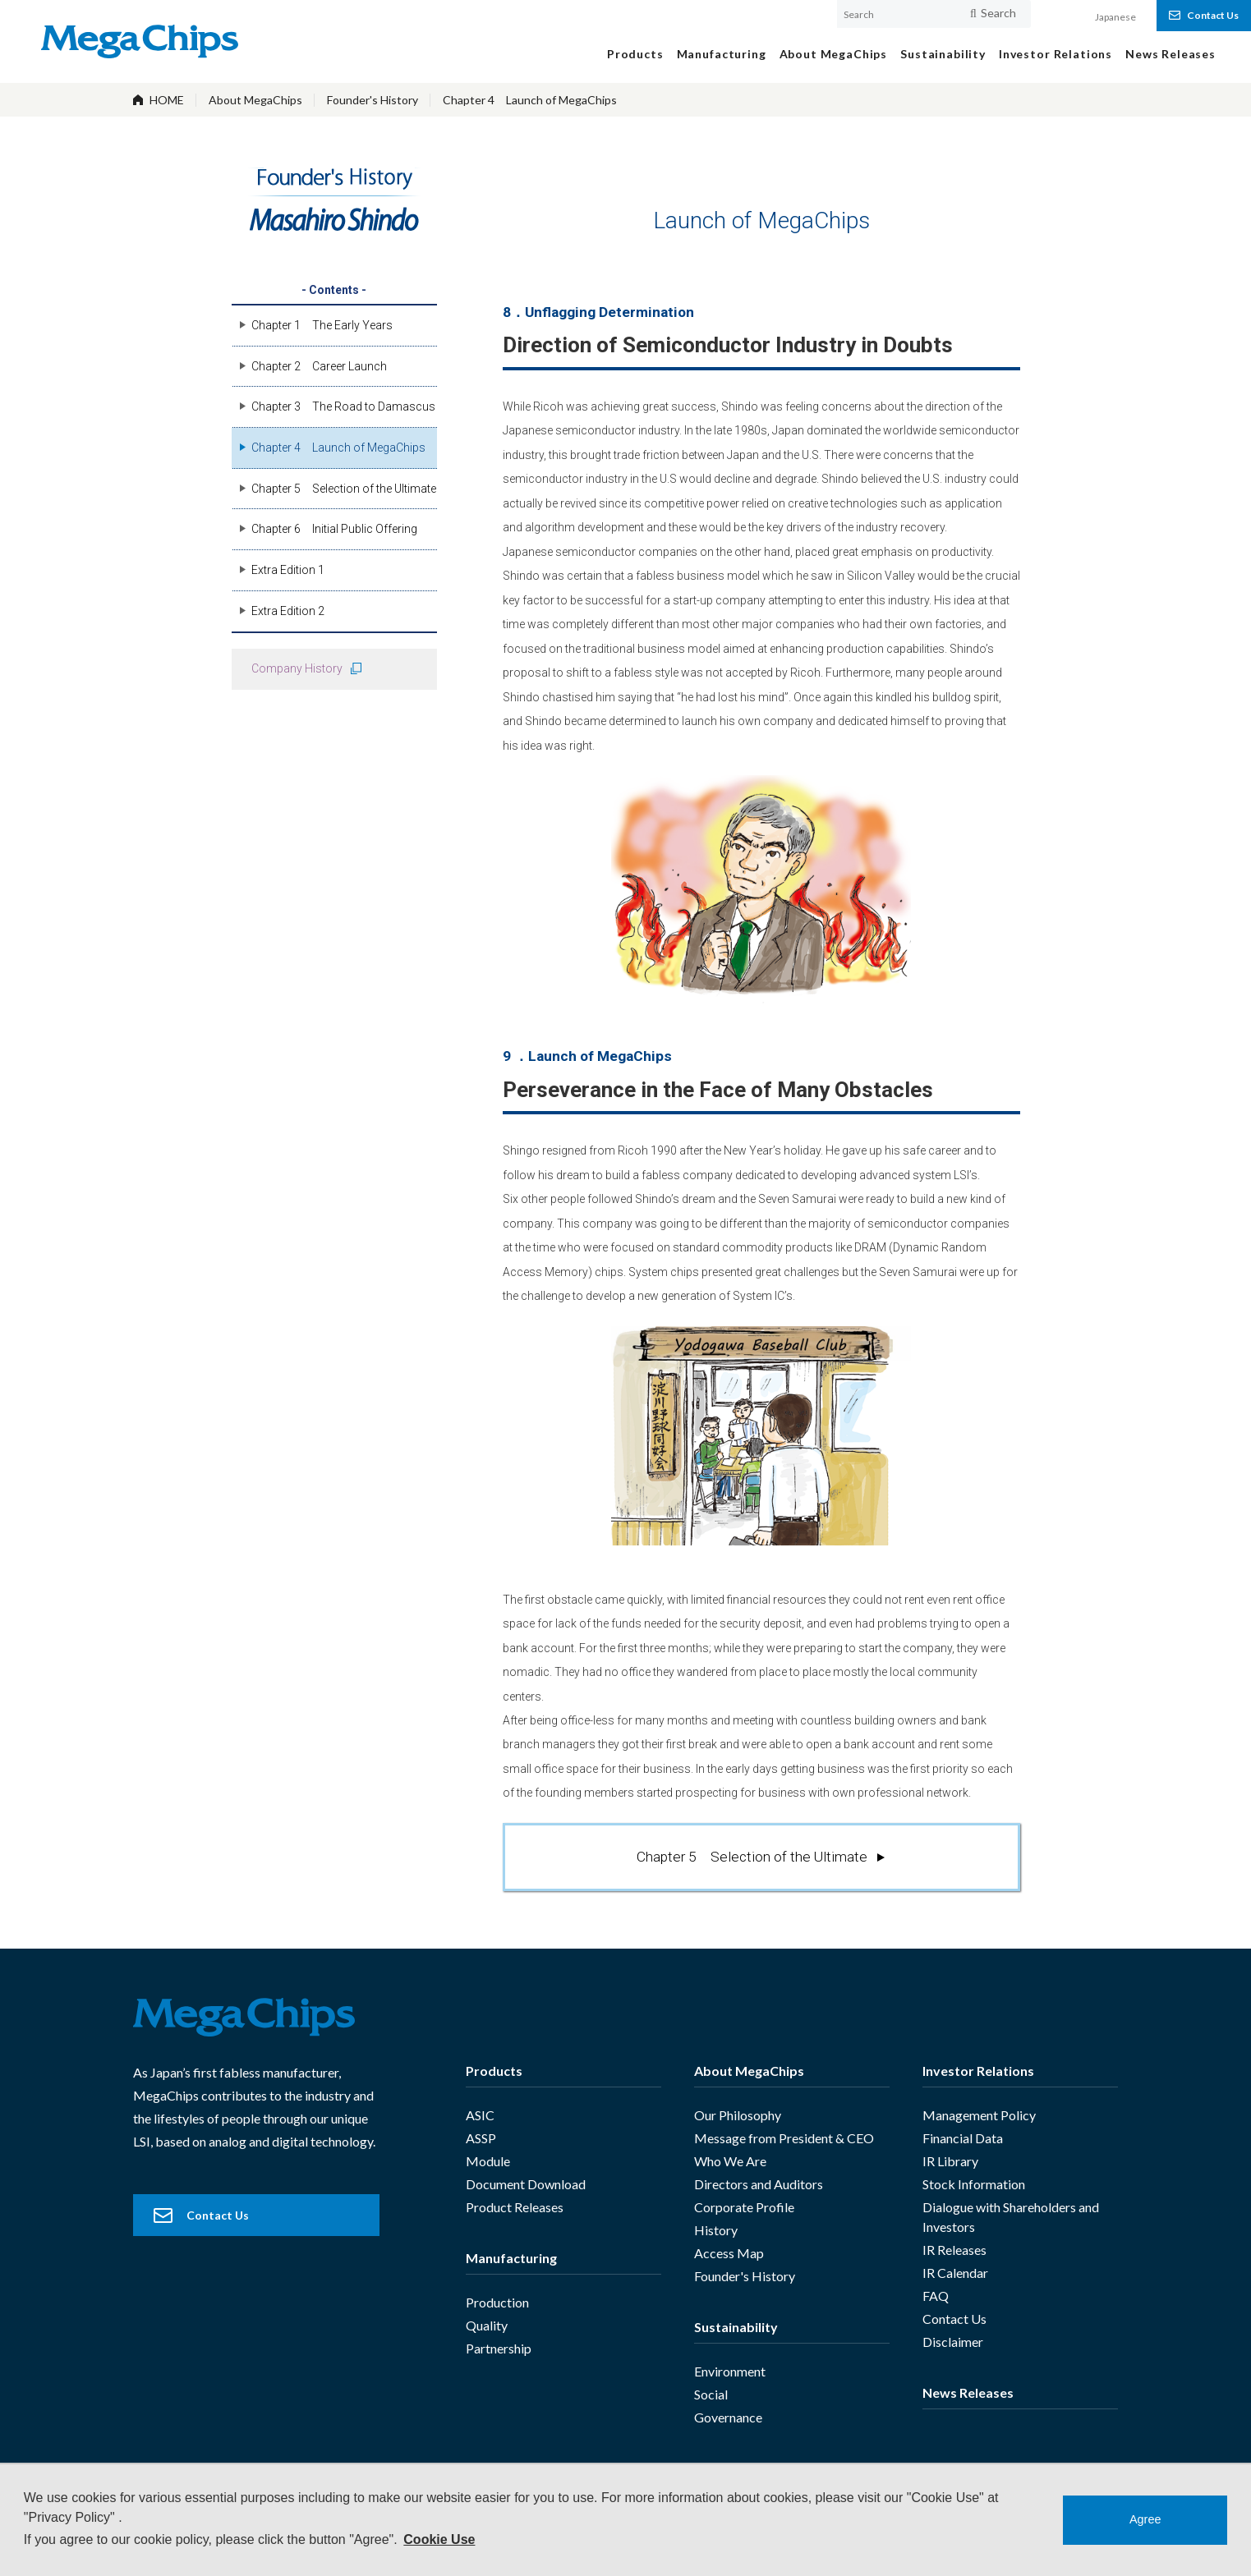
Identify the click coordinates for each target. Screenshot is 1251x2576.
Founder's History (372, 100)
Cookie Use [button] (439, 2539)
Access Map (729, 2253)
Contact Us (954, 2318)
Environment (730, 2371)
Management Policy (979, 2115)
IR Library (950, 2161)
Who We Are (730, 2161)
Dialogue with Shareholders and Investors (1010, 2216)
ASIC (480, 2115)
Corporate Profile (744, 2207)
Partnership (498, 2348)
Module (488, 2161)
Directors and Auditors (758, 2184)
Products (494, 2070)
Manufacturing (511, 2258)
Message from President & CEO (784, 2138)
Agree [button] (1145, 2519)
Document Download (526, 2184)
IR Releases (954, 2249)
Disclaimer (952, 2341)
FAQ (935, 2295)
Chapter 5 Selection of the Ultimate (752, 1857)
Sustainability (736, 2327)
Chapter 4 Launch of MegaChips (530, 100)
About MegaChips (255, 100)
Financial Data (962, 2138)
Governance (728, 2417)
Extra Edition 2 (287, 611)
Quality (487, 2325)
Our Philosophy (737, 2115)
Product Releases (514, 2207)
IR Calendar (955, 2272)
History (716, 2230)
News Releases (968, 2392)
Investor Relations (978, 2070)
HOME (166, 100)
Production (497, 2302)
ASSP (481, 2138)
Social (711, 2394)
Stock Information (973, 2184)
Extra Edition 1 (287, 569)
